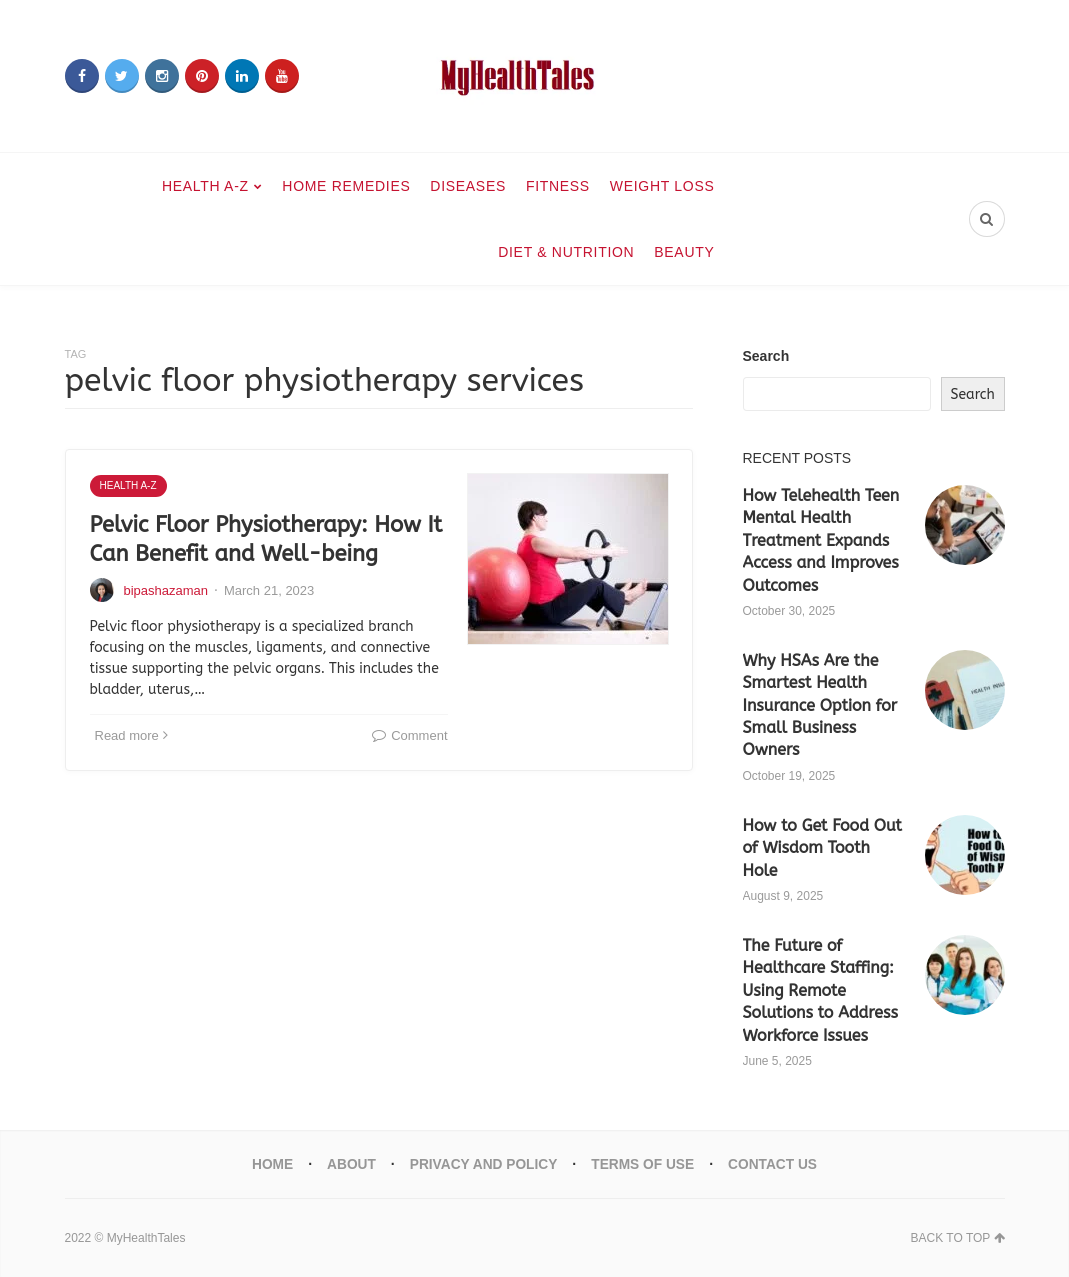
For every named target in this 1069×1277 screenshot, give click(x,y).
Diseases (468, 186)
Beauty (684, 252)
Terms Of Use (644, 1164)
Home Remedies (346, 186)
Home (269, 1164)
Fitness (558, 186)
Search (766, 356)
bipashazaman (166, 590)
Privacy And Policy (482, 1164)
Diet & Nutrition (566, 252)
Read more (131, 735)
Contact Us (776, 1164)
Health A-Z (205, 186)
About (349, 1164)
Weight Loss (662, 186)
